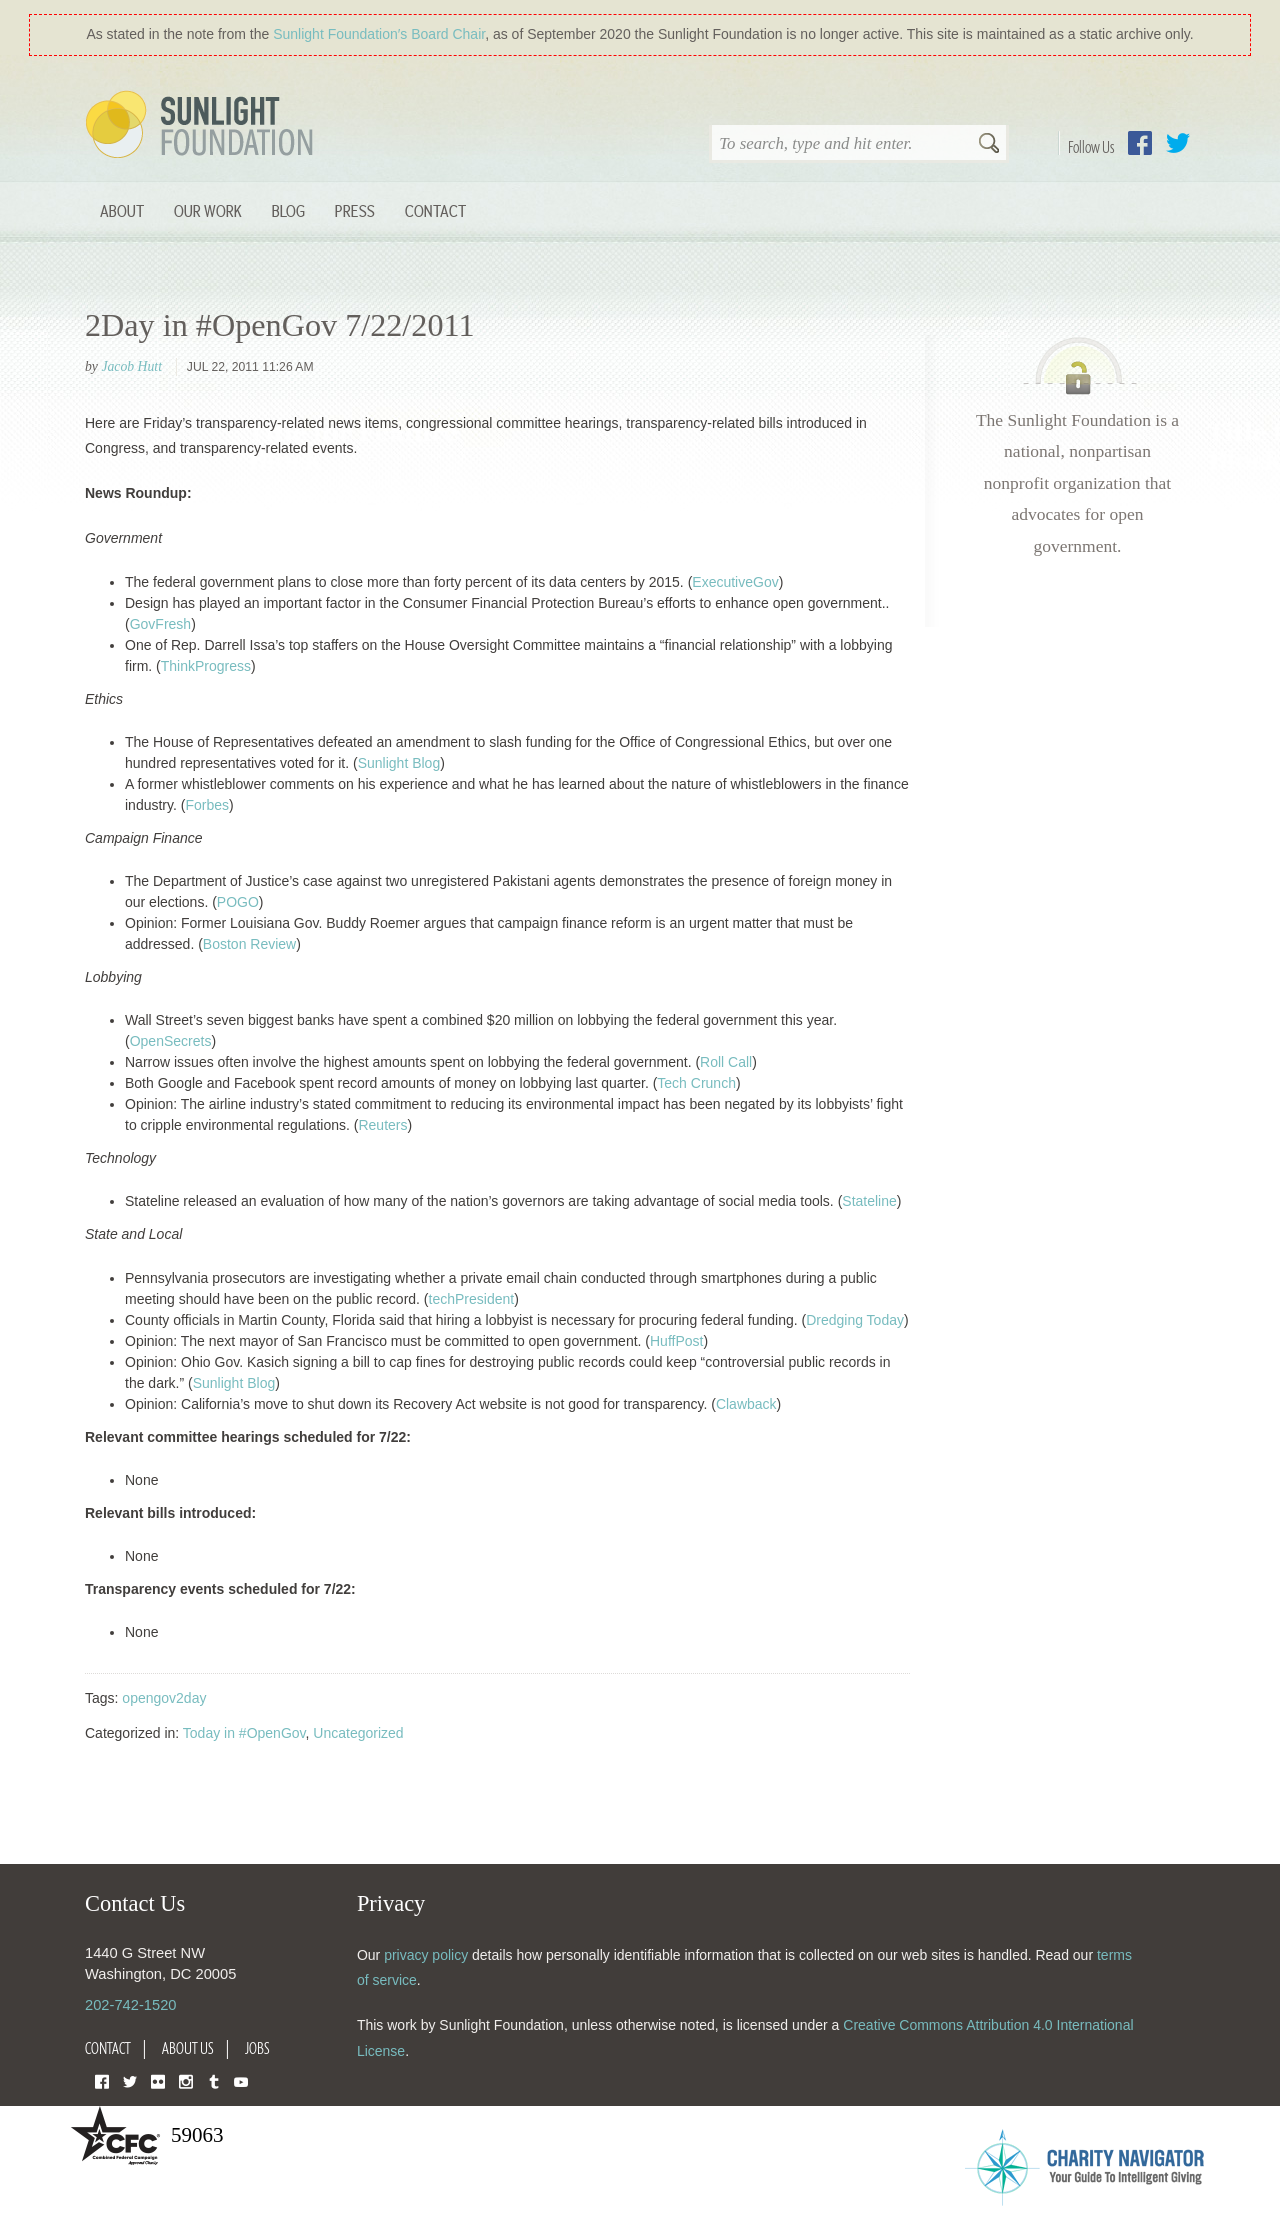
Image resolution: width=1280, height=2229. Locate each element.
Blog (288, 210)
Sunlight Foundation (203, 126)
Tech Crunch (696, 1083)
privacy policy (426, 1955)
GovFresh (160, 624)
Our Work (208, 210)
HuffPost (676, 1341)
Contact (435, 210)
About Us (188, 2048)
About (122, 210)
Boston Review (249, 944)
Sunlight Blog (399, 763)
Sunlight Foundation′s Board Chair (379, 34)
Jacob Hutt (131, 366)
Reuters (382, 1125)
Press (355, 210)
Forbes (207, 805)
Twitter (1178, 143)
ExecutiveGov (735, 582)
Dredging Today (855, 1320)
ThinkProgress (206, 666)
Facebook (1140, 143)
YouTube (241, 2080)
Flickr (158, 2080)
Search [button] (989, 145)
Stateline (869, 1201)
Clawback (746, 1404)
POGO (238, 902)
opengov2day (164, 1698)
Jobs (257, 2048)
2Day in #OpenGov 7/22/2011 (280, 325)
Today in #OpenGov (244, 1733)
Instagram (186, 2080)
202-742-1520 (130, 2005)
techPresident (472, 1299)
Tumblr (214, 2080)
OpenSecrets (171, 1041)
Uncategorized (358, 1733)
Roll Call (726, 1062)
